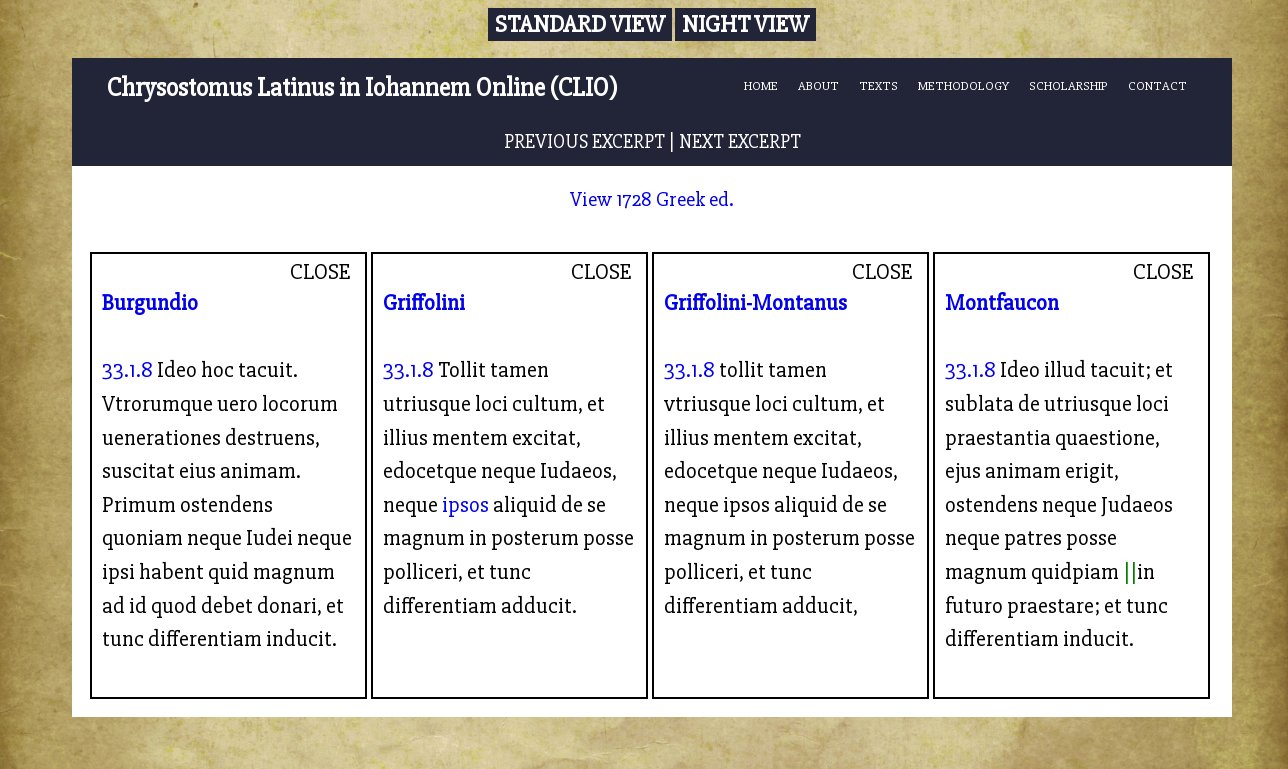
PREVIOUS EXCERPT (584, 142)
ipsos (465, 505)
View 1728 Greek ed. (652, 199)
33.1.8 (127, 370)
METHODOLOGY (963, 86)
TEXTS (878, 86)
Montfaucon (1002, 303)
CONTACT (1157, 86)
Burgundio (150, 303)
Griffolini (424, 303)
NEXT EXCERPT (740, 142)
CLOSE (320, 272)
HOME (761, 86)
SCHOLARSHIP (1068, 86)
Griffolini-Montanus (755, 303)
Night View (745, 24)
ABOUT (818, 86)
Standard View (580, 24)
